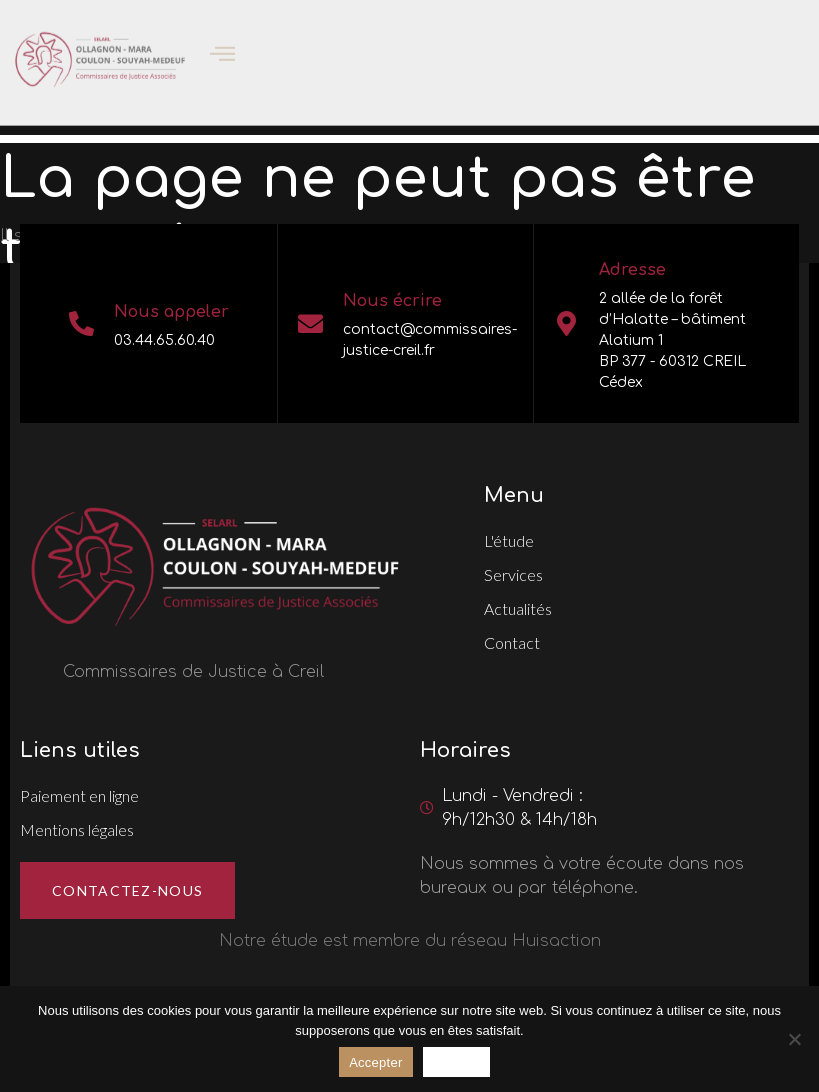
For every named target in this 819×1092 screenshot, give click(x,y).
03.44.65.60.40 (164, 340)
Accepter (375, 1062)
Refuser (456, 1062)
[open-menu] (210, 45)
